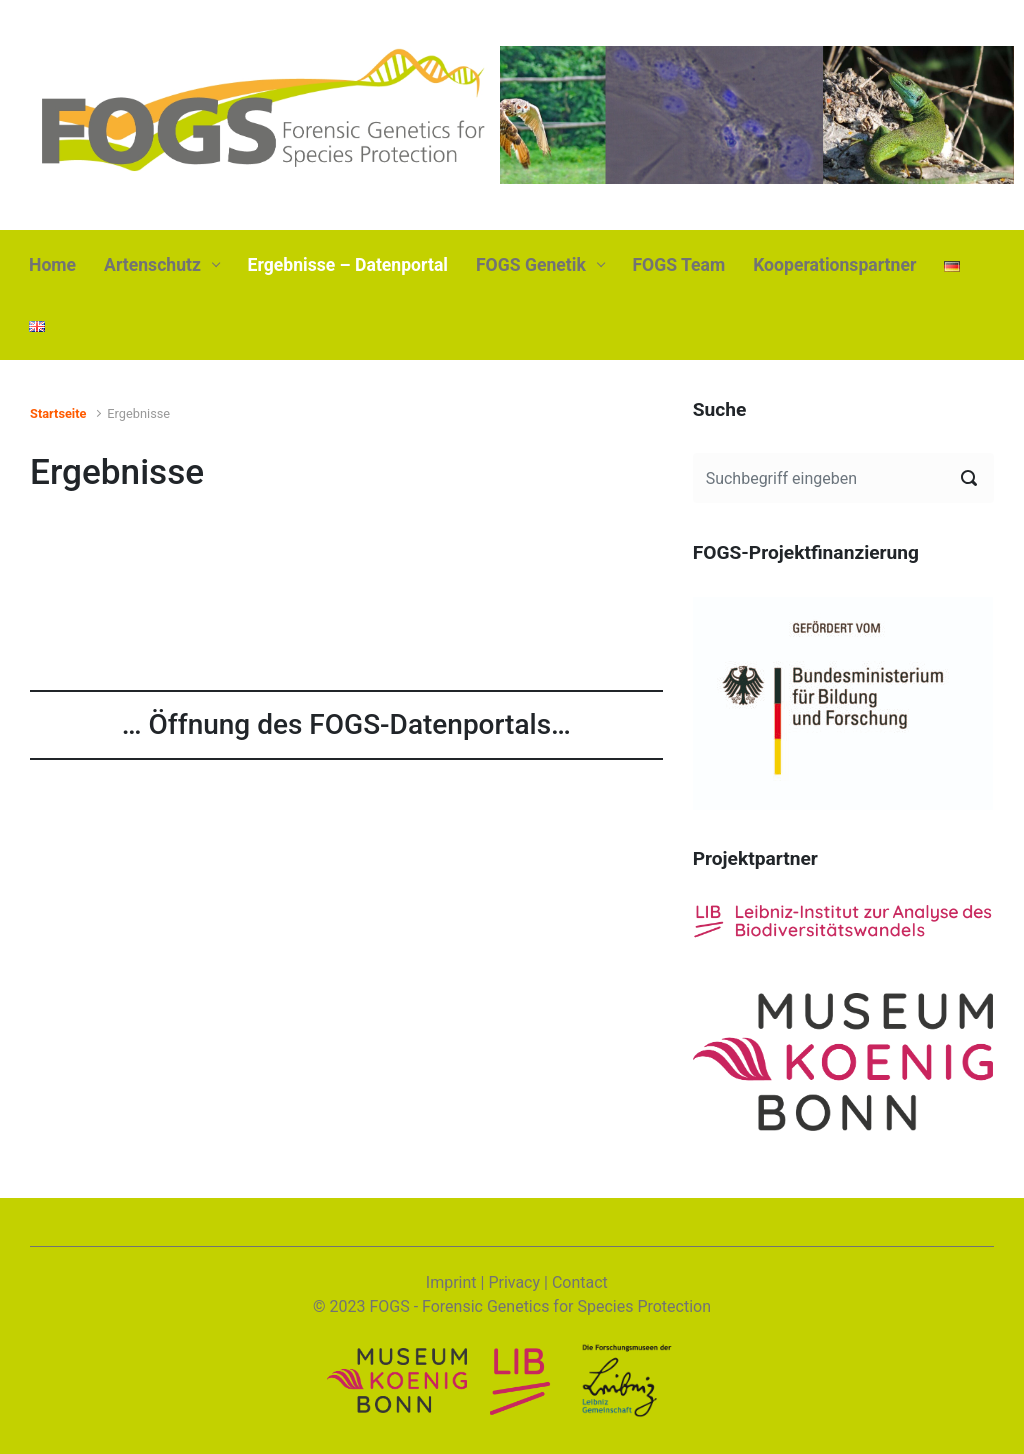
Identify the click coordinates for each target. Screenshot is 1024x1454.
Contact (580, 1282)
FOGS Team (678, 265)
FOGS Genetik (531, 265)
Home (52, 265)
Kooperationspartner (834, 265)
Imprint (451, 1282)
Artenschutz (152, 265)
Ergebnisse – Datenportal (348, 265)
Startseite (58, 413)
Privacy (514, 1282)
